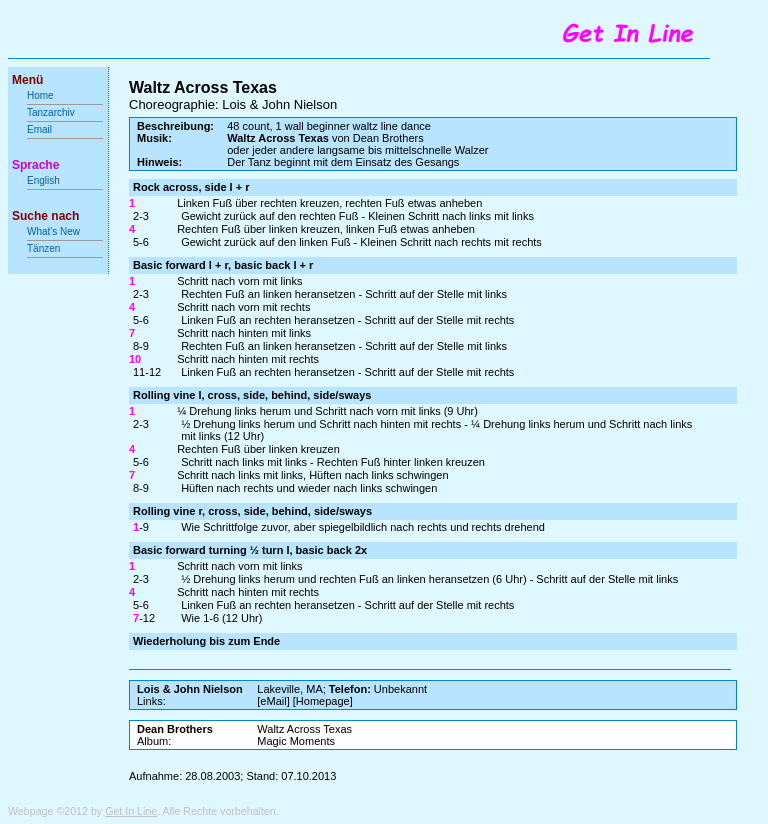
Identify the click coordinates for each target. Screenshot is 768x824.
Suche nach (45, 216)
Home (40, 95)
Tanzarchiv (51, 112)
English (43, 180)
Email (39, 129)
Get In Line (131, 811)
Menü (27, 80)
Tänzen (43, 248)
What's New (55, 231)
